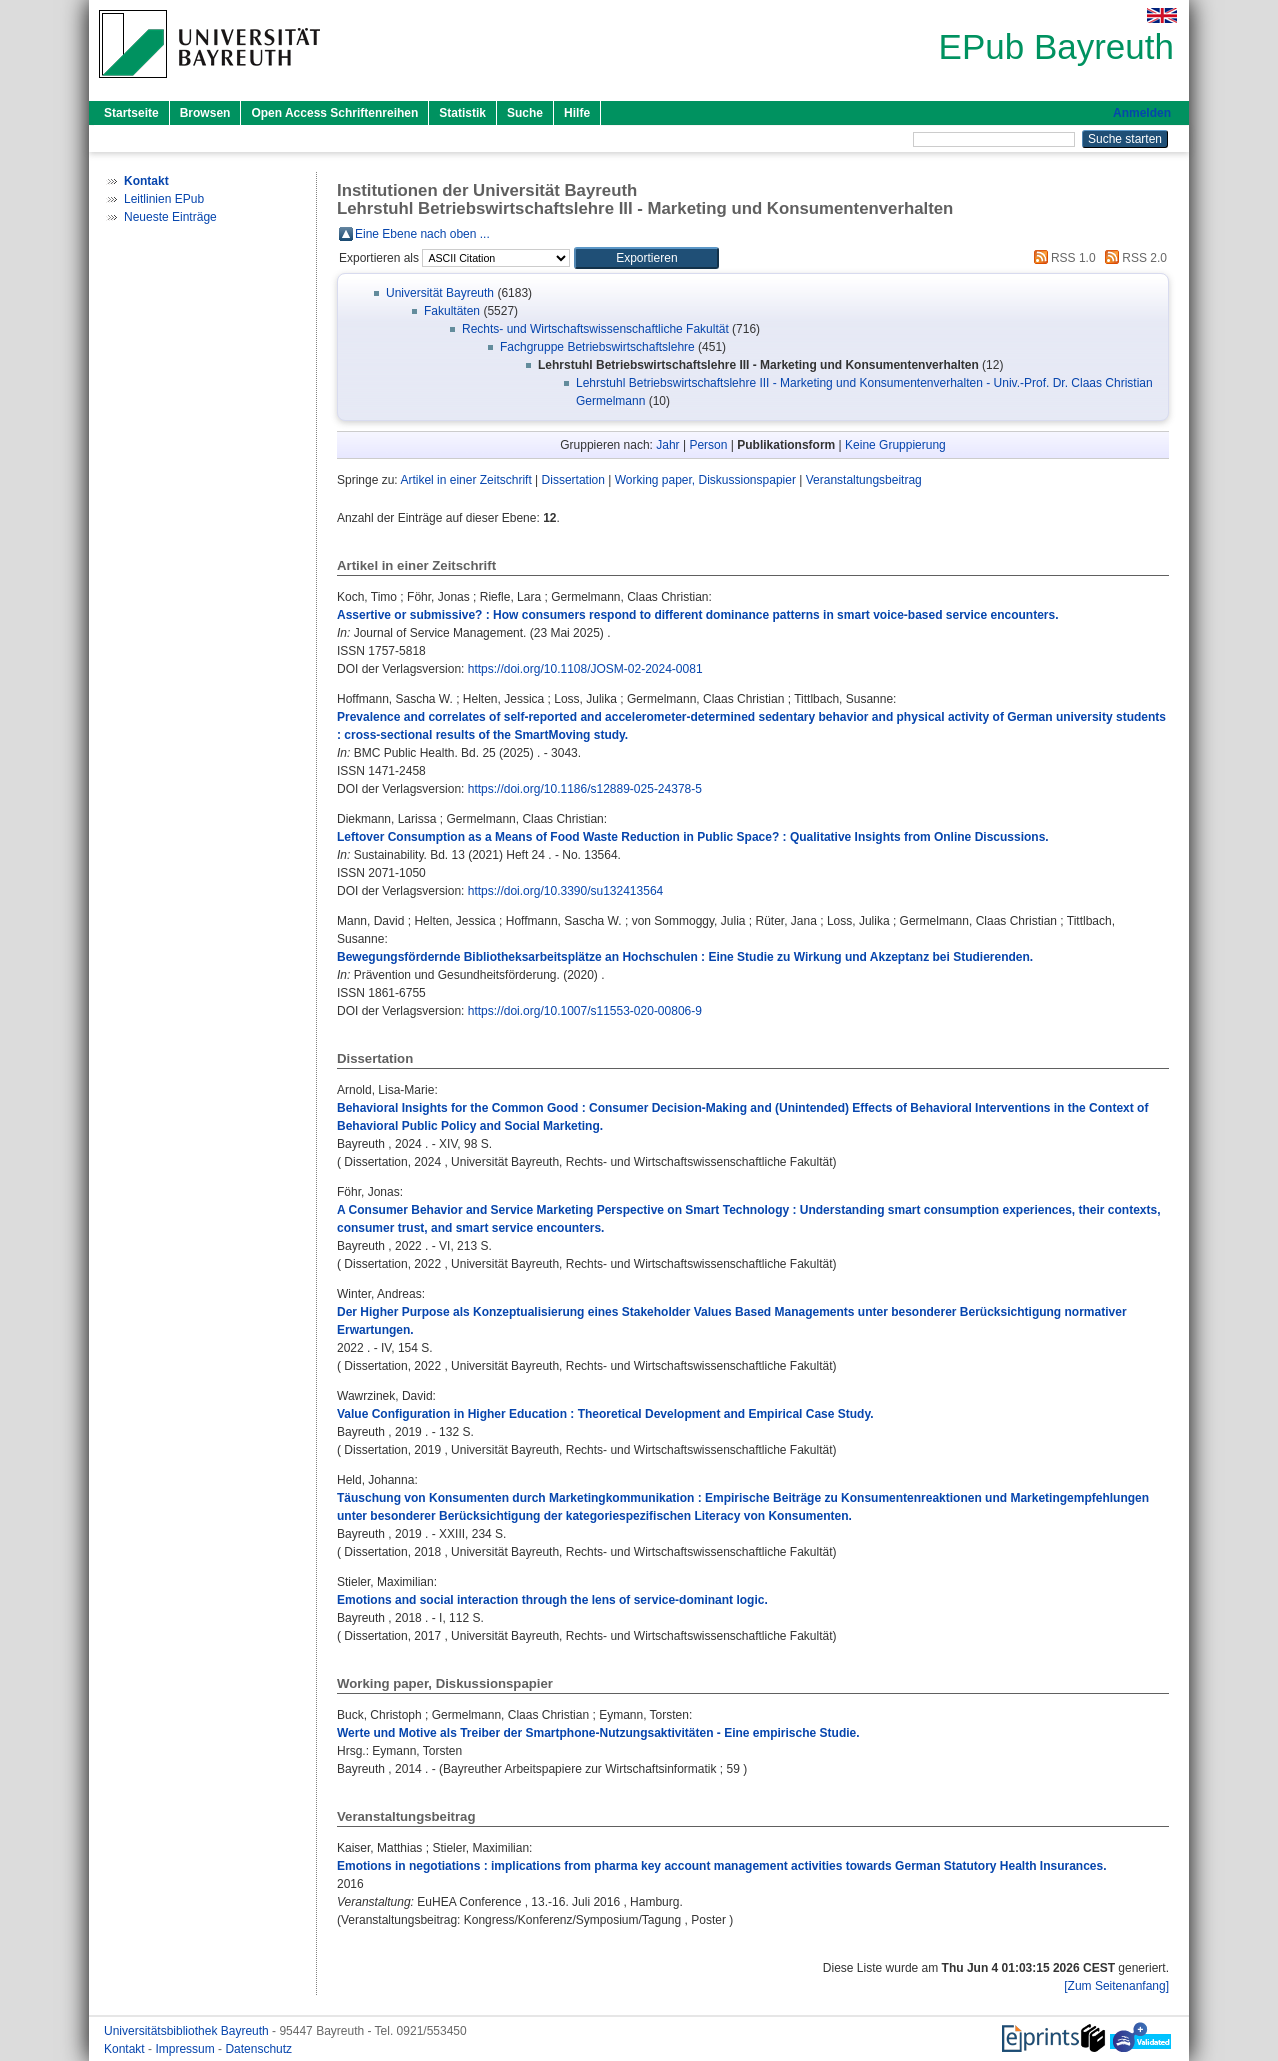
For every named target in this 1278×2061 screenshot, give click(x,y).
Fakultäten (452, 311)
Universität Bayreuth (440, 293)
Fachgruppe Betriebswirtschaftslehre (597, 347)
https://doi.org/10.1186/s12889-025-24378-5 (585, 789)
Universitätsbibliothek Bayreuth (188, 2031)
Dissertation (573, 480)
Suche (525, 113)
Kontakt (126, 2049)
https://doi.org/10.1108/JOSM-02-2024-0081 (585, 669)
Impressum (186, 2049)
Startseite (131, 113)
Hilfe (577, 113)
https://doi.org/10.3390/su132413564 (566, 891)
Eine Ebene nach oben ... (422, 234)
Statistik (462, 113)
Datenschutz (258, 2049)
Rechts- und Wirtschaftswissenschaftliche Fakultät (595, 329)
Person (708, 445)
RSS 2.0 (1133, 258)
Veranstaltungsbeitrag (864, 480)
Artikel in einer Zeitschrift (465, 480)
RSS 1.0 (1062, 258)
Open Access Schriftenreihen (334, 113)
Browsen (205, 113)
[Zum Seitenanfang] (1116, 1986)
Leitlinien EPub (164, 199)
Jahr (667, 445)
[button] (646, 258)
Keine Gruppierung (895, 445)
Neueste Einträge (170, 217)
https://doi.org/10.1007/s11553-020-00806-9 (585, 1011)
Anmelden (1142, 113)
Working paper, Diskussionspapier (705, 480)
